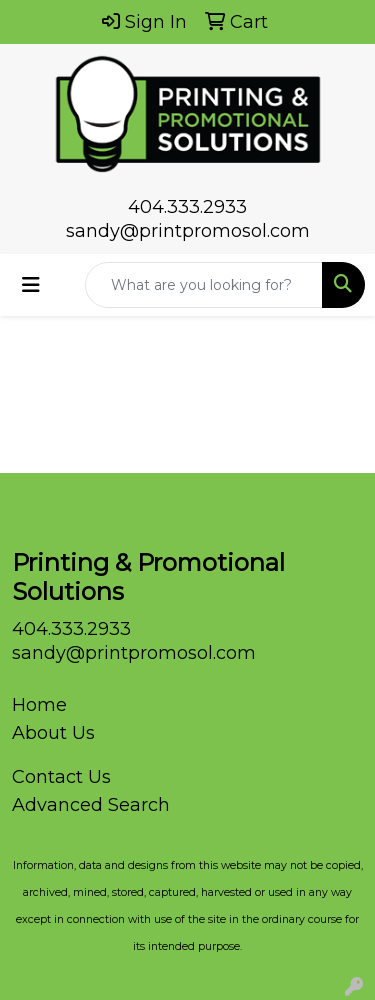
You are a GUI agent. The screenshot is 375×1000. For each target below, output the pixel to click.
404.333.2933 (187, 207)
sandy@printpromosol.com (188, 231)
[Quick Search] (204, 285)
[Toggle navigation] (31, 285)
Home (39, 705)
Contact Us (61, 777)
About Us (53, 733)
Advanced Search (91, 805)
